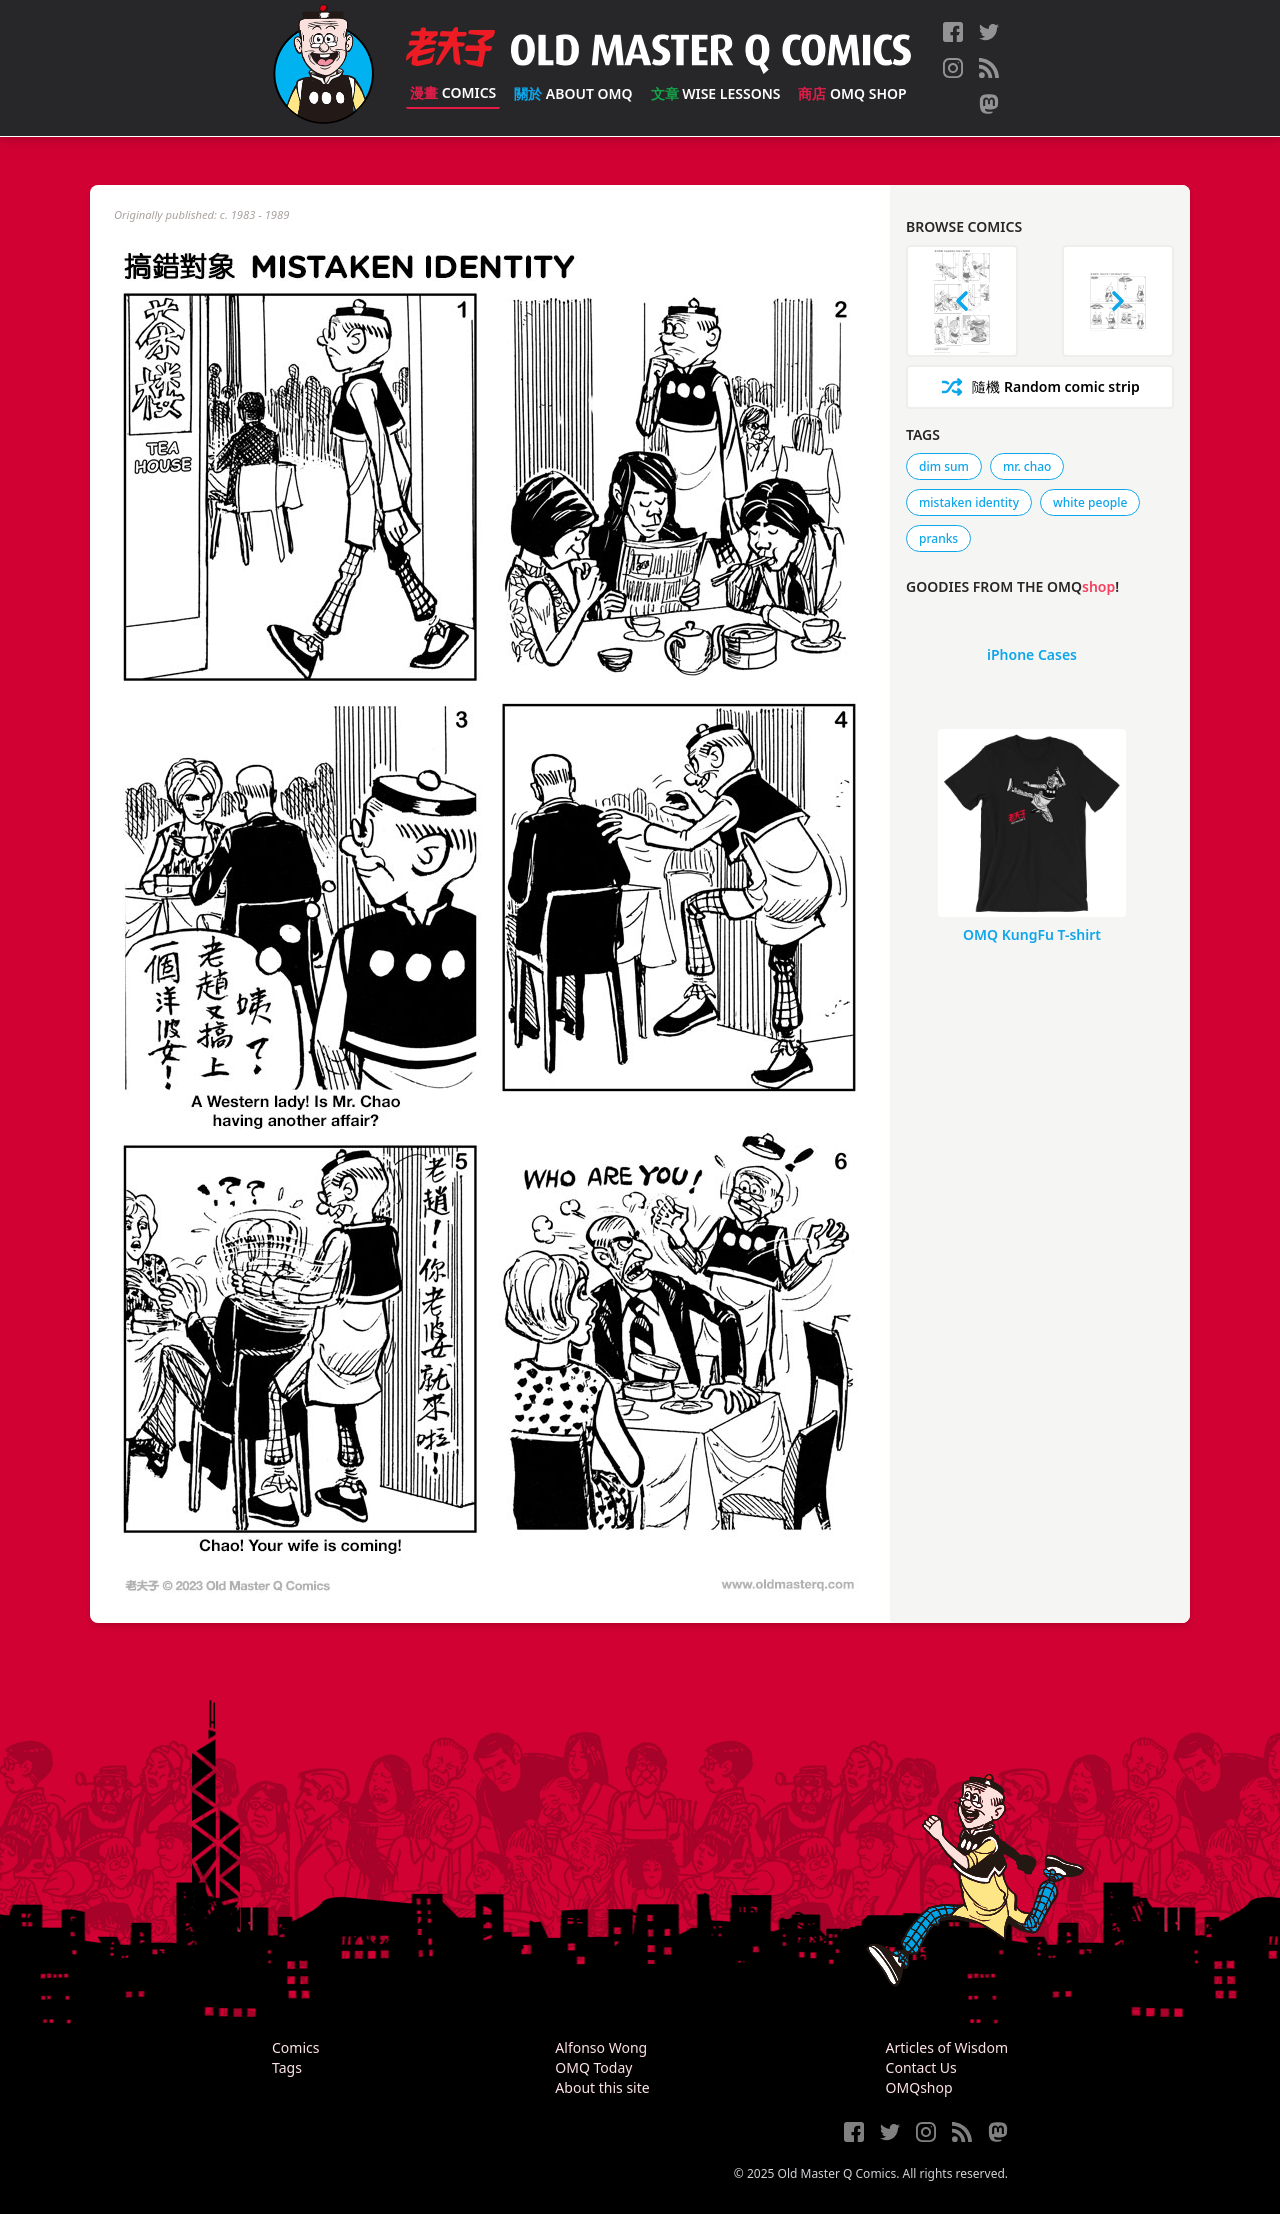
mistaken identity (969, 502)
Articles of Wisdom (947, 2047)
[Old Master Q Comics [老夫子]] (323, 68)
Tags (287, 2067)
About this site (602, 2087)
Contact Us (921, 2067)
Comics (453, 92)
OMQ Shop (852, 93)
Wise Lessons (716, 93)
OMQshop (919, 2087)
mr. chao (1027, 466)
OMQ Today (593, 2067)
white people (1090, 502)
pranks (938, 538)
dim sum (944, 466)
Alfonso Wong (601, 2047)
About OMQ (573, 93)
